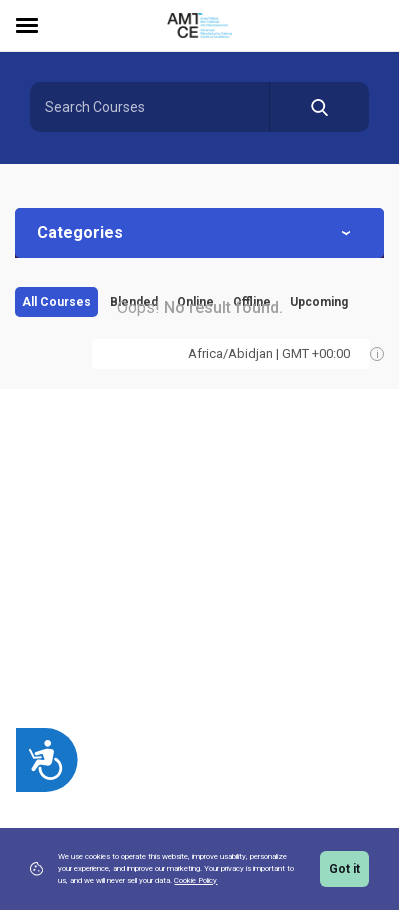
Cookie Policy (195, 880)
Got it (344, 869)
